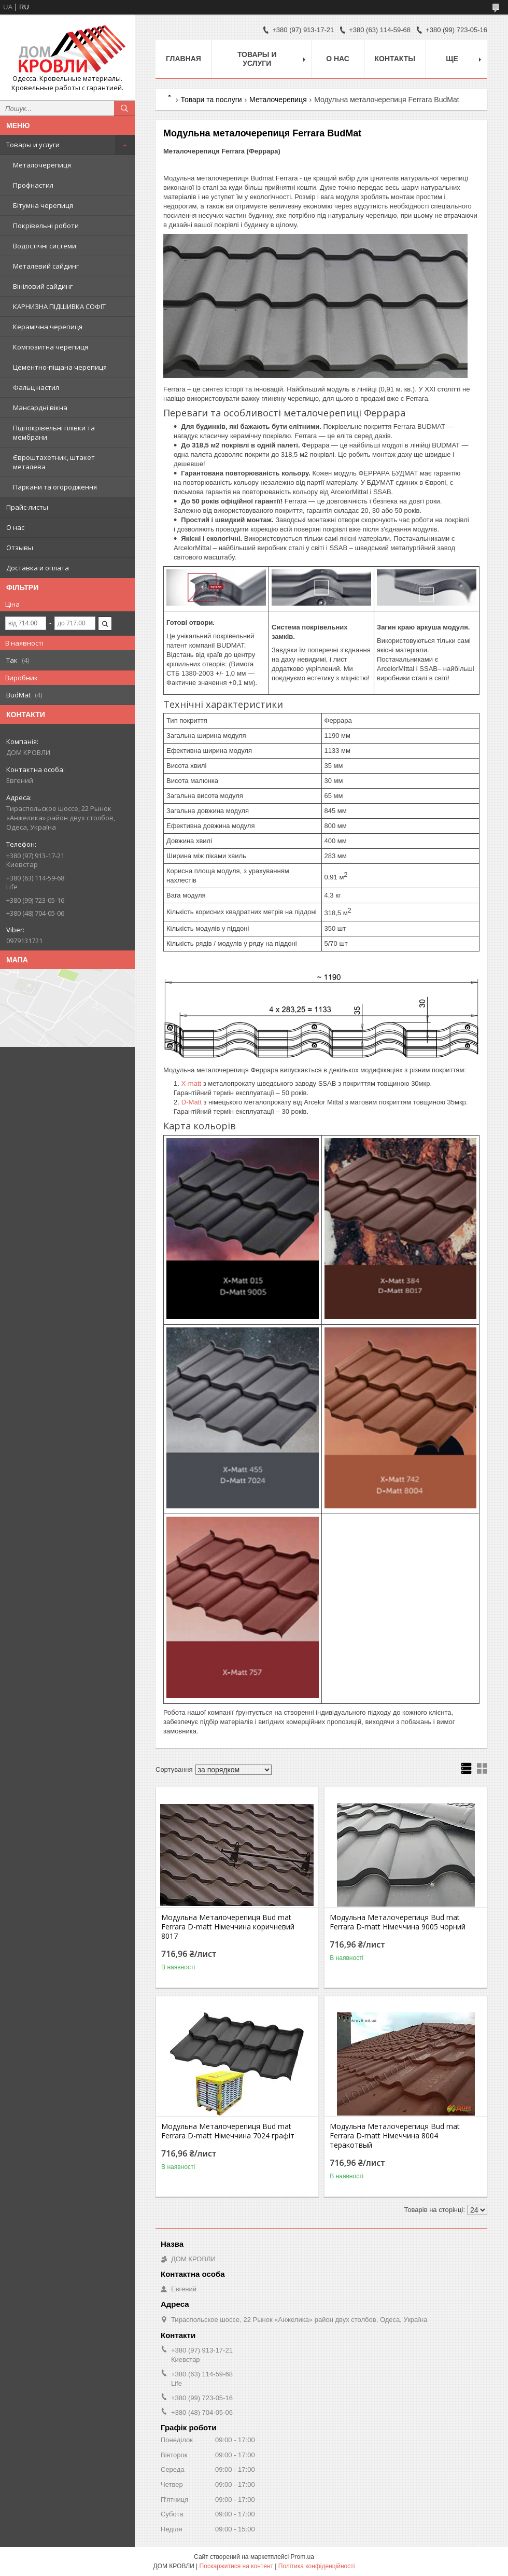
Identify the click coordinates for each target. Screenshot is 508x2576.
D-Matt (191, 1102)
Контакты (395, 58)
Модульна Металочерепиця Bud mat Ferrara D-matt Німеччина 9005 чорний (397, 1922)
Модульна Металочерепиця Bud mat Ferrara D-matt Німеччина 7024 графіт (227, 2131)
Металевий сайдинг (46, 266)
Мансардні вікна (40, 407)
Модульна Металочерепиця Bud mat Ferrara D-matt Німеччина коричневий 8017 (227, 1927)
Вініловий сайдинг (43, 286)
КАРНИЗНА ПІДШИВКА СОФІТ (59, 306)
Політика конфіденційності (316, 2566)
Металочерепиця (42, 165)
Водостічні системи (44, 245)
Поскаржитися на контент (236, 2566)
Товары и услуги (33, 144)
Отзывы (19, 547)
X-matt (191, 1083)
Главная (183, 58)
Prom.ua (302, 2556)
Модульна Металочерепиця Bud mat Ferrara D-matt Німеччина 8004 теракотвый (395, 2136)
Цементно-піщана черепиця (60, 367)
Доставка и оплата (37, 567)
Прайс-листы (27, 507)
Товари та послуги (211, 99)
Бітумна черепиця (43, 205)
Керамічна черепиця (47, 326)
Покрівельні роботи (46, 225)
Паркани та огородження (55, 487)
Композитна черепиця (50, 347)
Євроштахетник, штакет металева (54, 462)
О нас (15, 527)
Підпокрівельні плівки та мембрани (54, 432)
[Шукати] (124, 108)
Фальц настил (36, 387)
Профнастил (33, 185)
